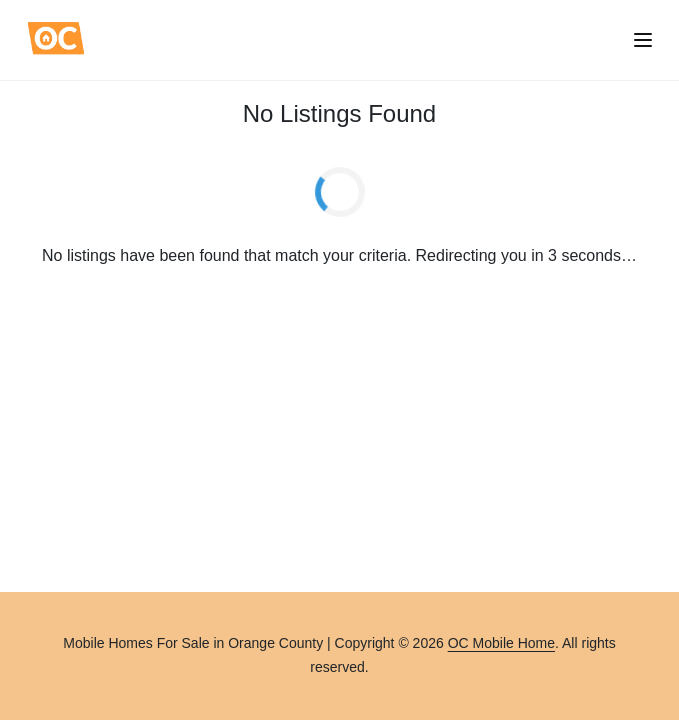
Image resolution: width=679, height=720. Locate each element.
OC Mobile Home (501, 643)
